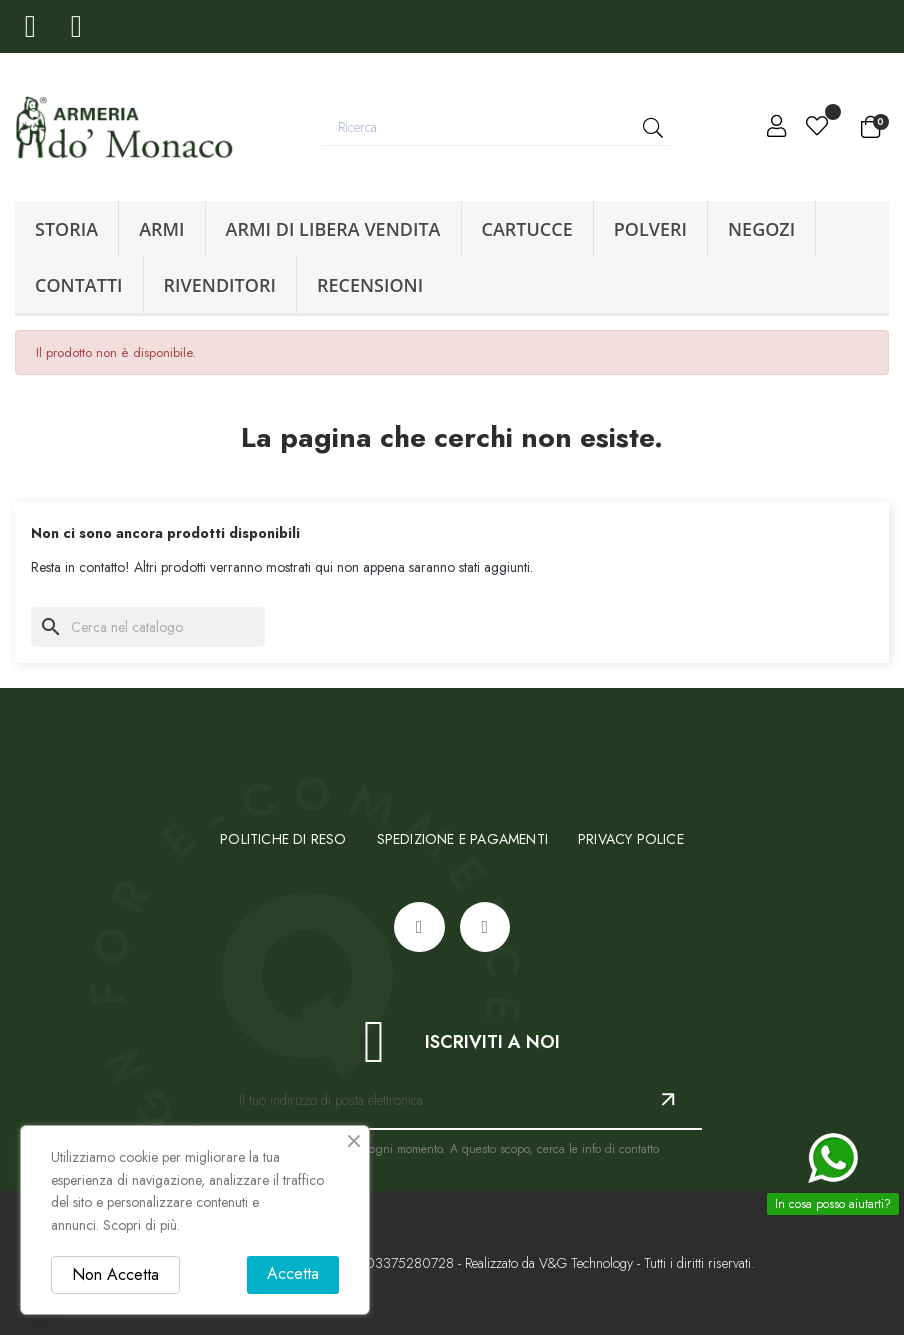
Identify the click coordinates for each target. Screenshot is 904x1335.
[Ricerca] (148, 627)
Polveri (650, 229)
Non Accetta (115, 1274)
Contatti (79, 285)
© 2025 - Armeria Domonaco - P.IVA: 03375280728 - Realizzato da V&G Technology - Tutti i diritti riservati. (452, 1263)
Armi (161, 229)
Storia (66, 229)
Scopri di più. (141, 1225)
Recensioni (370, 285)
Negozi (761, 229)
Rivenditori (220, 285)
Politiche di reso (283, 839)
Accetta (293, 1273)
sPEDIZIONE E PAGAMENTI (462, 839)
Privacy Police (631, 839)
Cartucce (527, 229)
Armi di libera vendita (333, 229)
